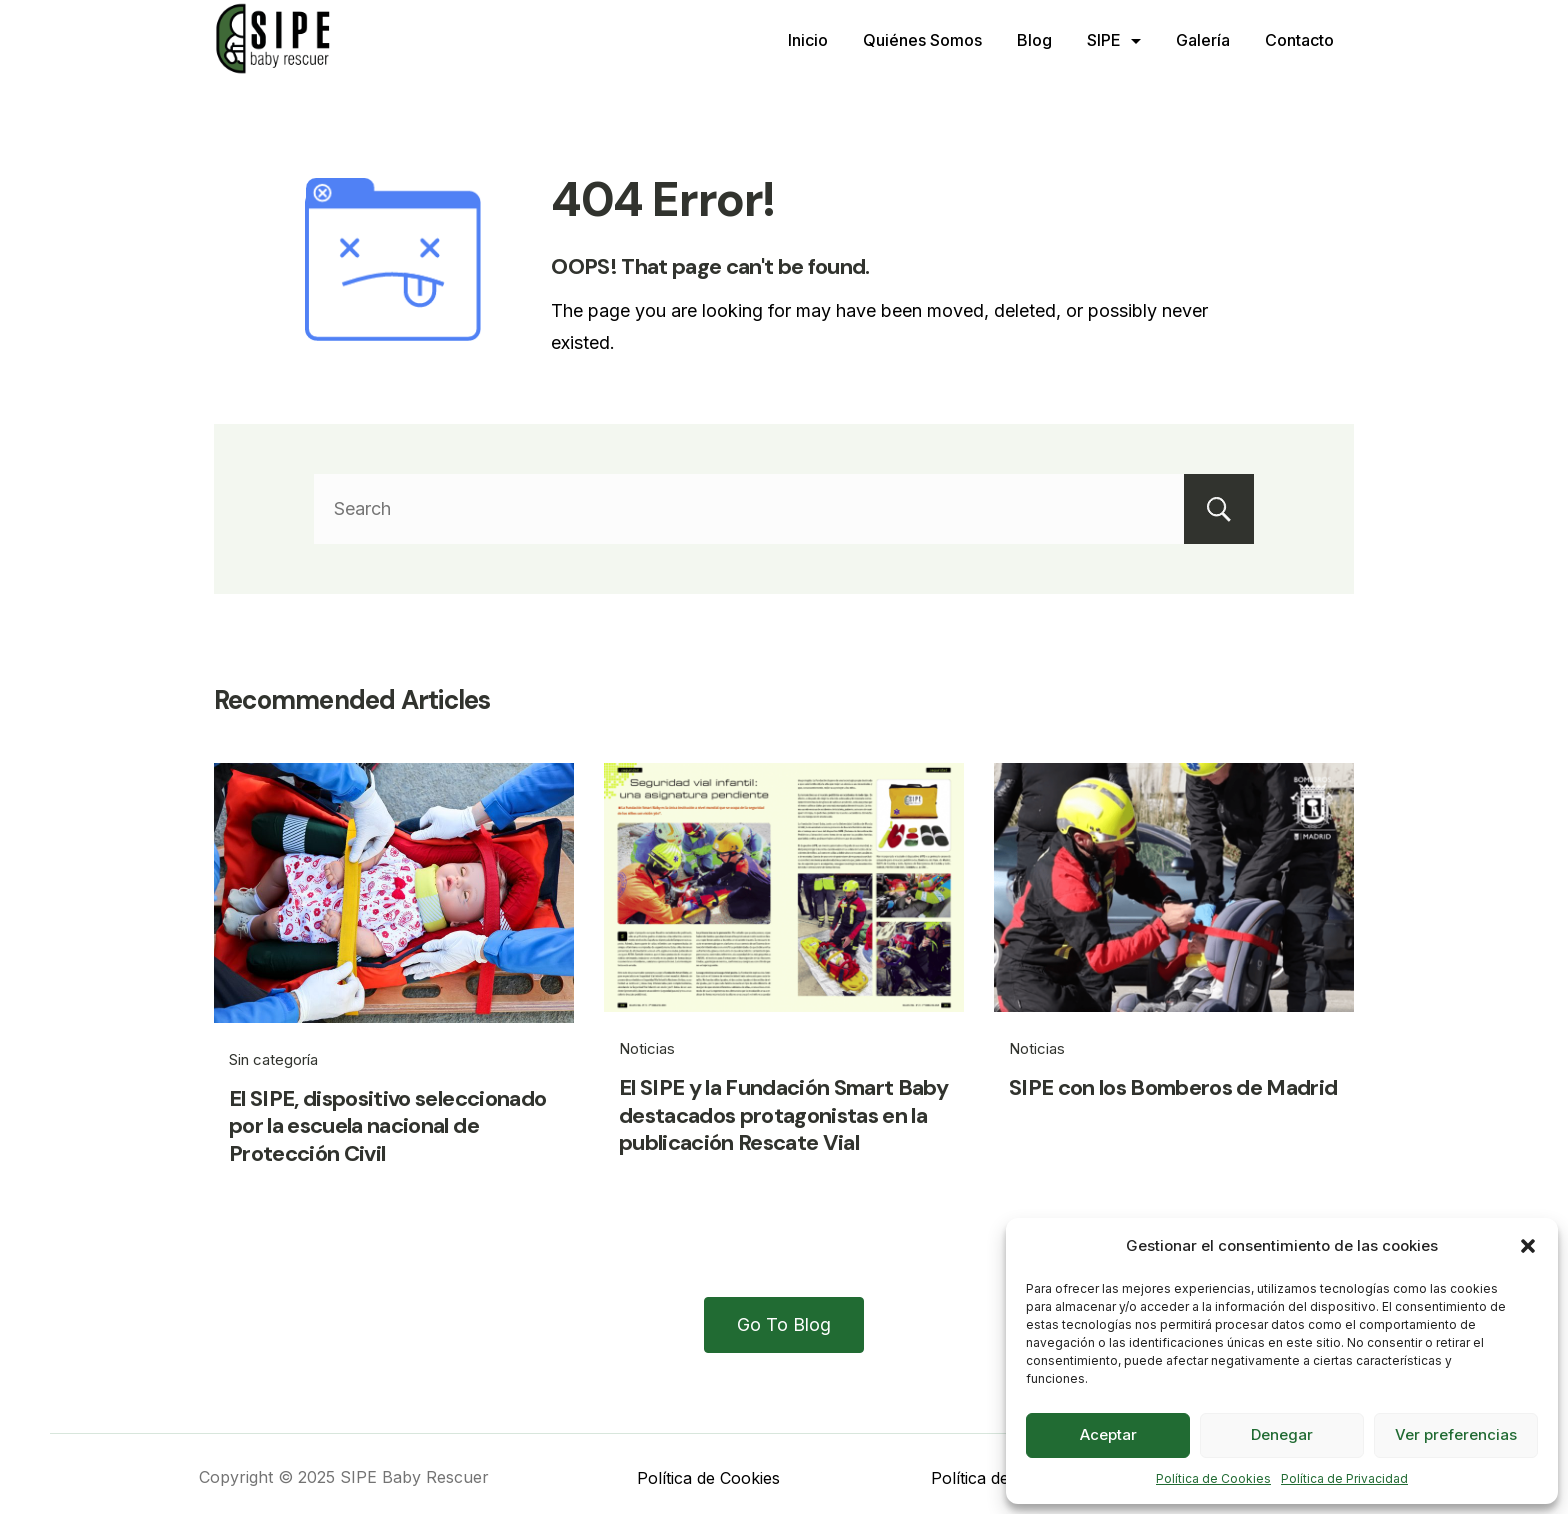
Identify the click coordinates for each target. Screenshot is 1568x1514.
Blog (1034, 40)
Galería (1203, 40)
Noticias (647, 1048)
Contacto (1299, 40)
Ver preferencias (1456, 1434)
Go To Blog (784, 1324)
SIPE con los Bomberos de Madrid (1173, 1087)
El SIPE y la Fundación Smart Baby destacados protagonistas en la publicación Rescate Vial (783, 1115)
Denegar (1282, 1434)
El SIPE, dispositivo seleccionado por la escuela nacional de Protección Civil (387, 1126)
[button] (1528, 1246)
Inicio (808, 40)
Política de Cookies (1213, 1478)
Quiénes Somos (922, 40)
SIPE (1114, 40)
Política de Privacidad (1344, 1478)
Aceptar (1108, 1434)
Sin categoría (273, 1059)
